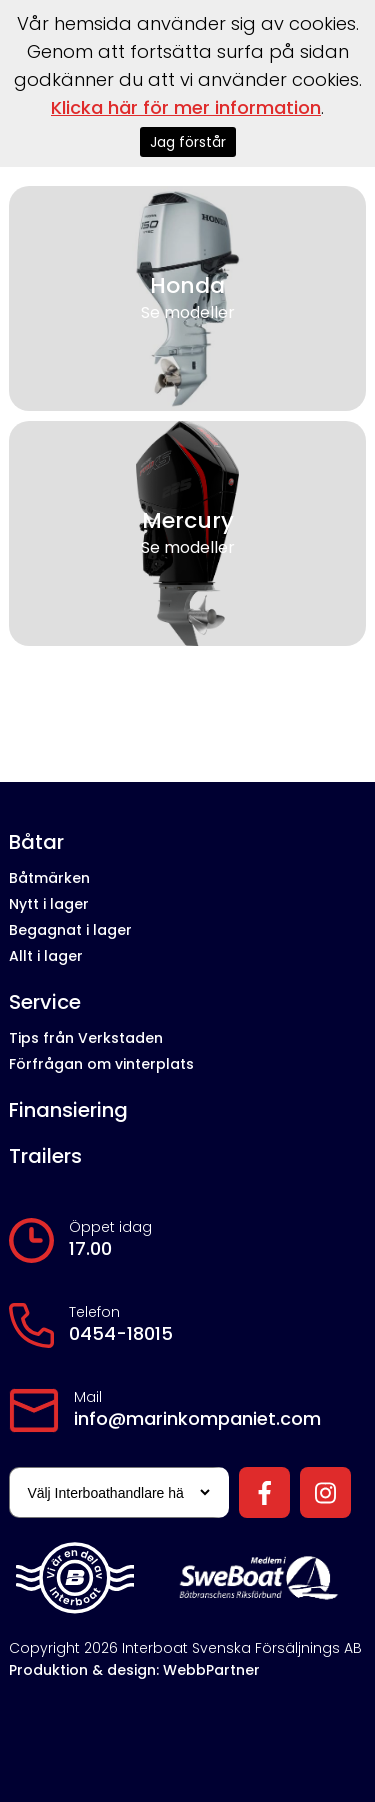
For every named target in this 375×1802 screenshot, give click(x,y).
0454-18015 (121, 1334)
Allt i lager (46, 956)
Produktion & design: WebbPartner (134, 1670)
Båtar (36, 842)
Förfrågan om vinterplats (101, 1064)
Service (45, 1002)
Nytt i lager (49, 904)
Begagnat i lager (70, 930)
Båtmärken (49, 878)
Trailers (45, 1156)
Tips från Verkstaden (86, 1038)
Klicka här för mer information (186, 107)
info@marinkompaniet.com (197, 1419)
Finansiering (68, 1110)
